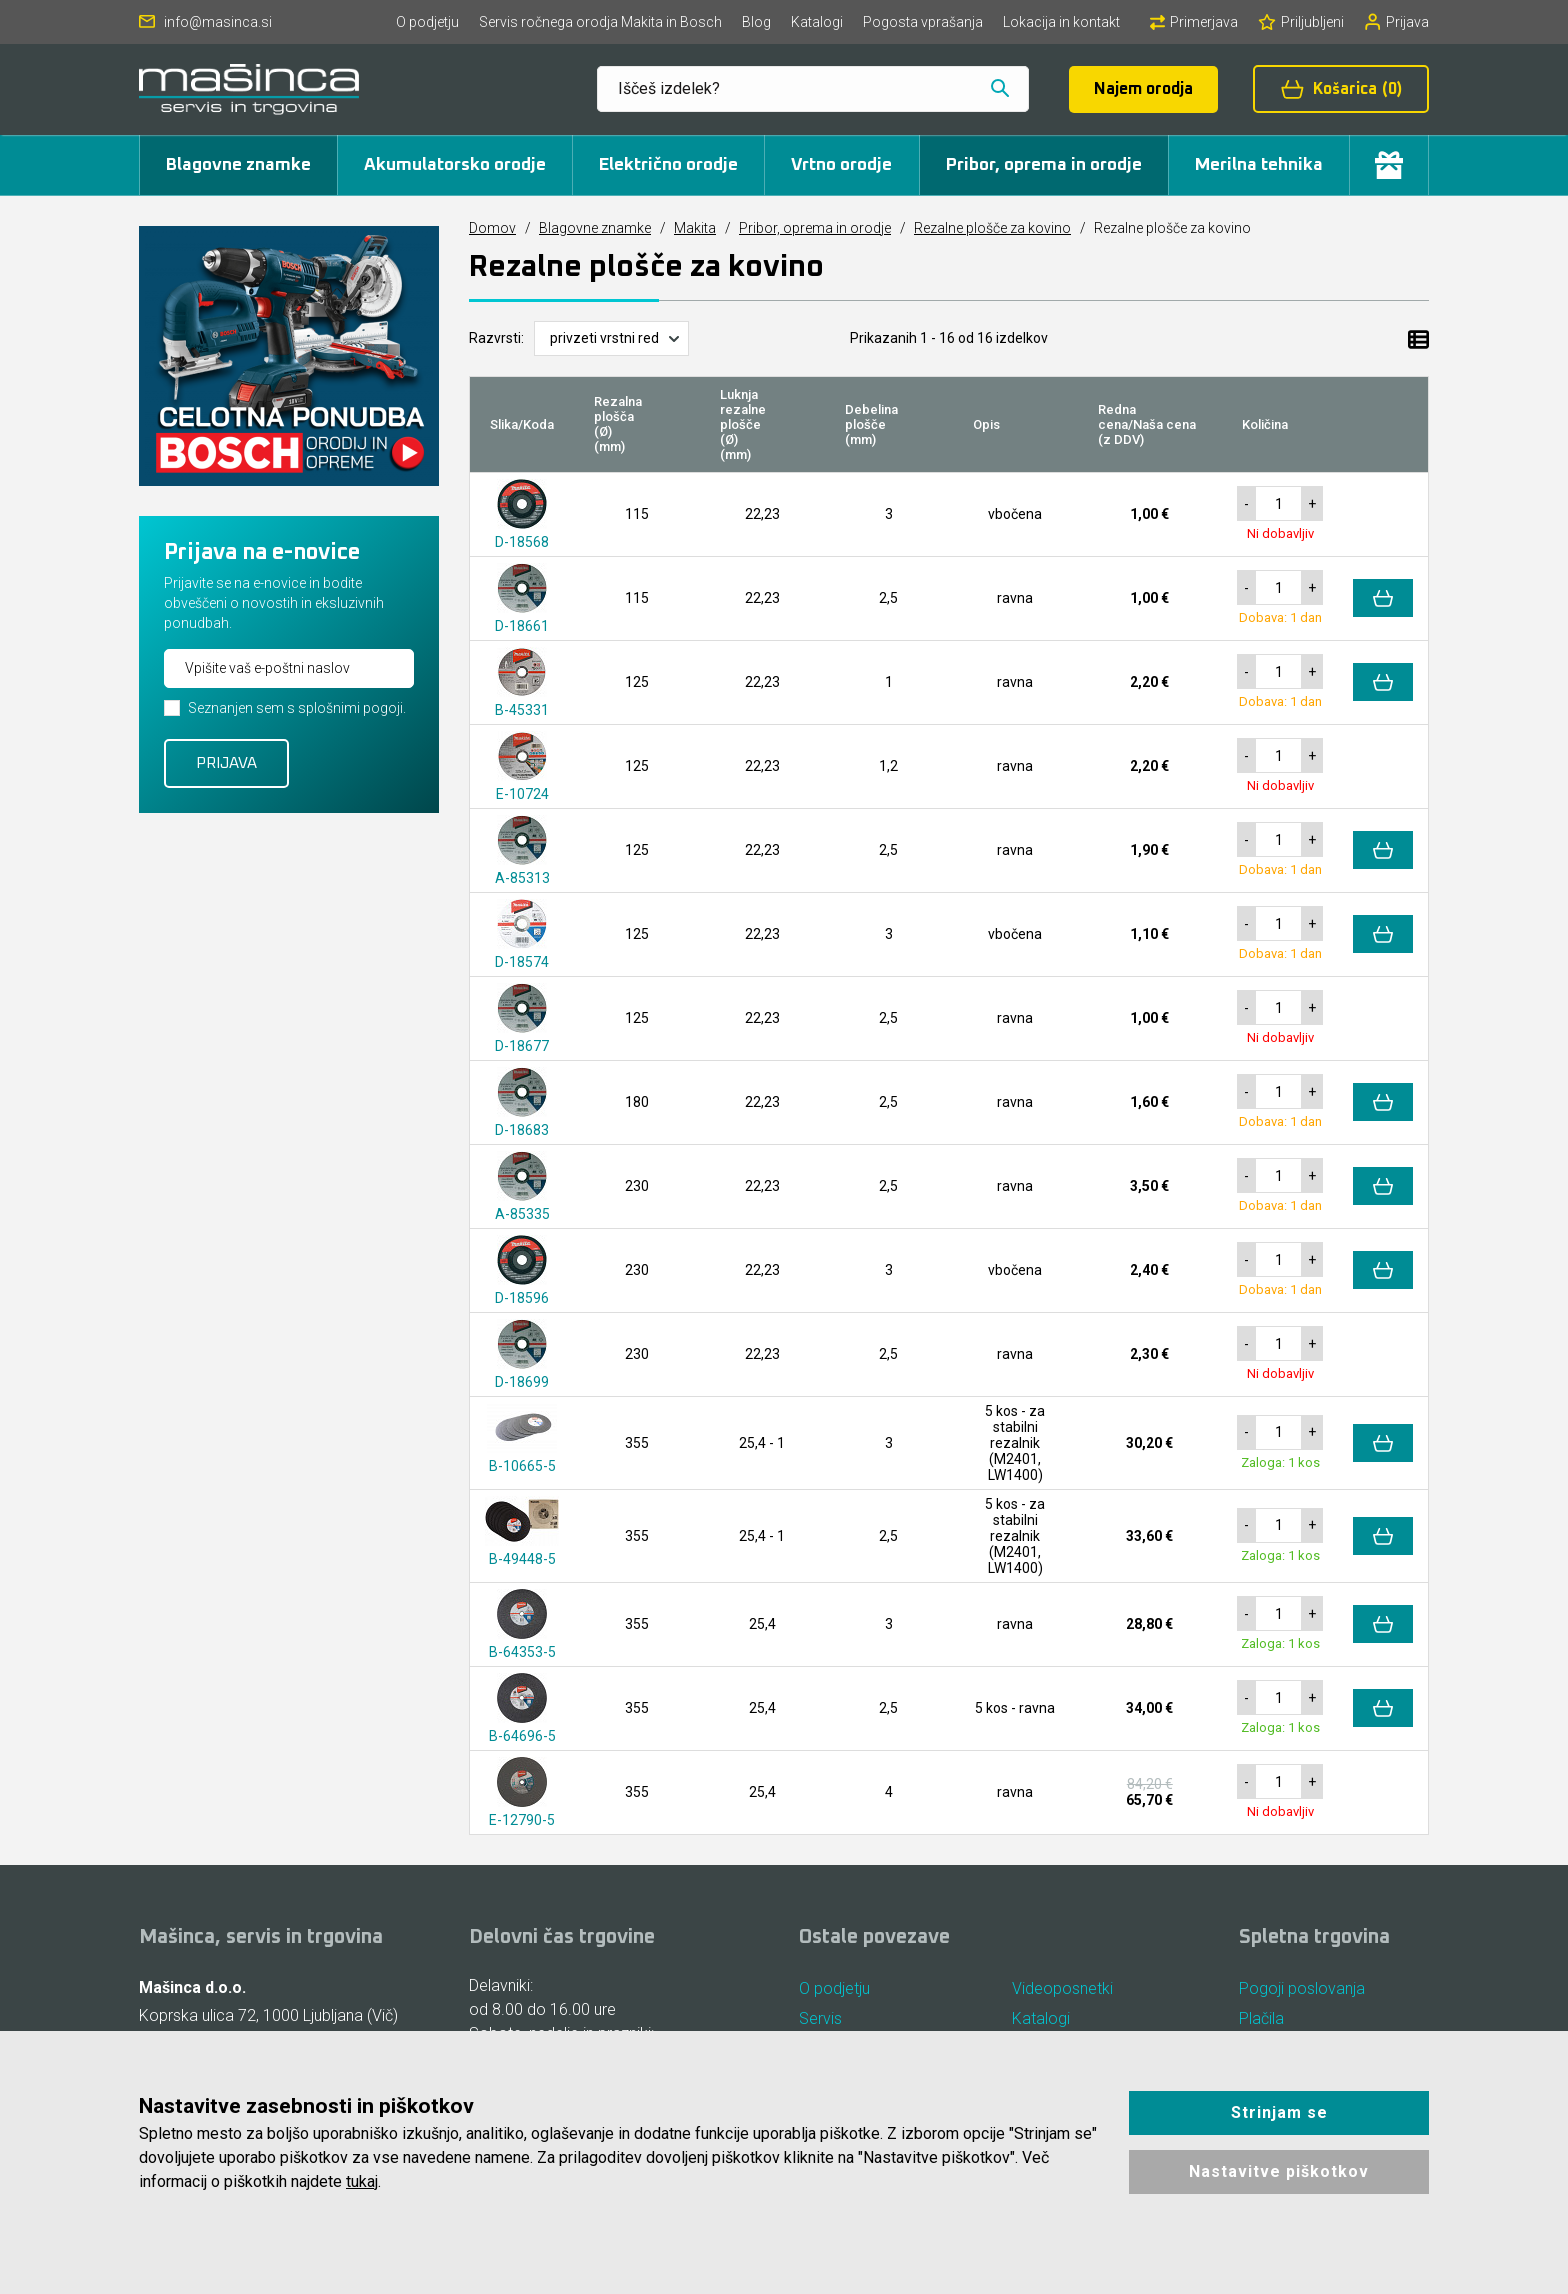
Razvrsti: (496, 338)
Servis (820, 2018)
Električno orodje (668, 165)
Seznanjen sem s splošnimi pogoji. (297, 708)
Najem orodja (1143, 89)
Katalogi (817, 22)
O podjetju (427, 22)
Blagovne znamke (238, 165)
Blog (756, 22)
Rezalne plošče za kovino (992, 228)
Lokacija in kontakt (1061, 22)
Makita (695, 228)
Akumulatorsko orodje (455, 165)
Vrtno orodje (841, 165)
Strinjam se (1279, 2112)
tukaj (362, 2181)
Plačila (1261, 2018)
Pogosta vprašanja (923, 22)
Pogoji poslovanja (1302, 1988)
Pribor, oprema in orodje (1044, 165)
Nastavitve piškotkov (1279, 2171)
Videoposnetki (1062, 1988)
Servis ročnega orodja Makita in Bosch (600, 22)
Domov (492, 228)
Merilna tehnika (1259, 165)
